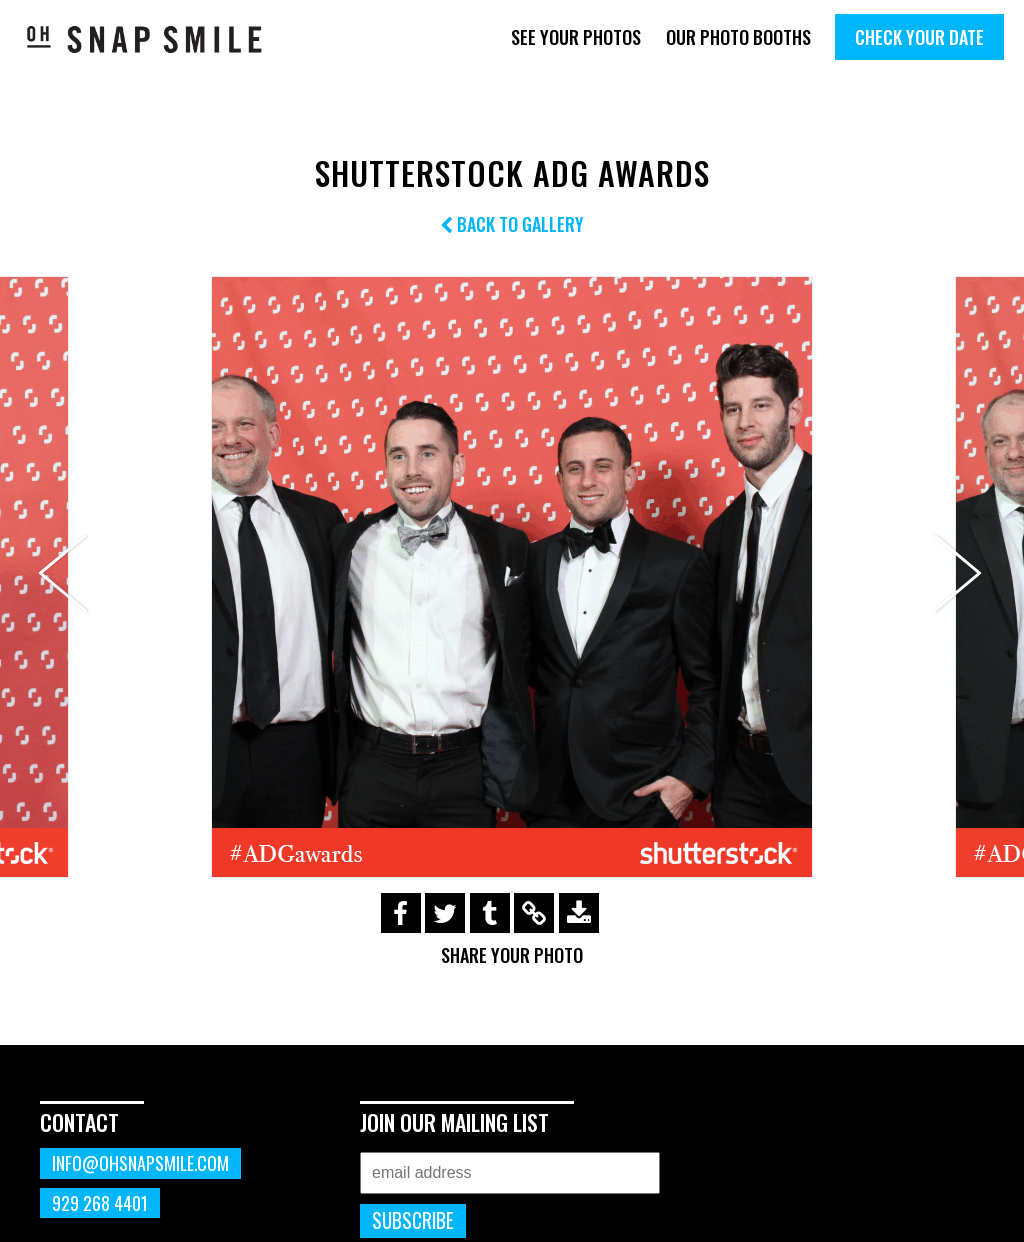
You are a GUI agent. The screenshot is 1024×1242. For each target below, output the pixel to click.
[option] (512, 577)
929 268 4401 (100, 1203)
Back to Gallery (512, 224)
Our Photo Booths (738, 37)
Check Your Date (919, 37)
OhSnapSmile (145, 39)
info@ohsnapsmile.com (140, 1163)
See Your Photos (576, 37)
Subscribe (413, 1220)
